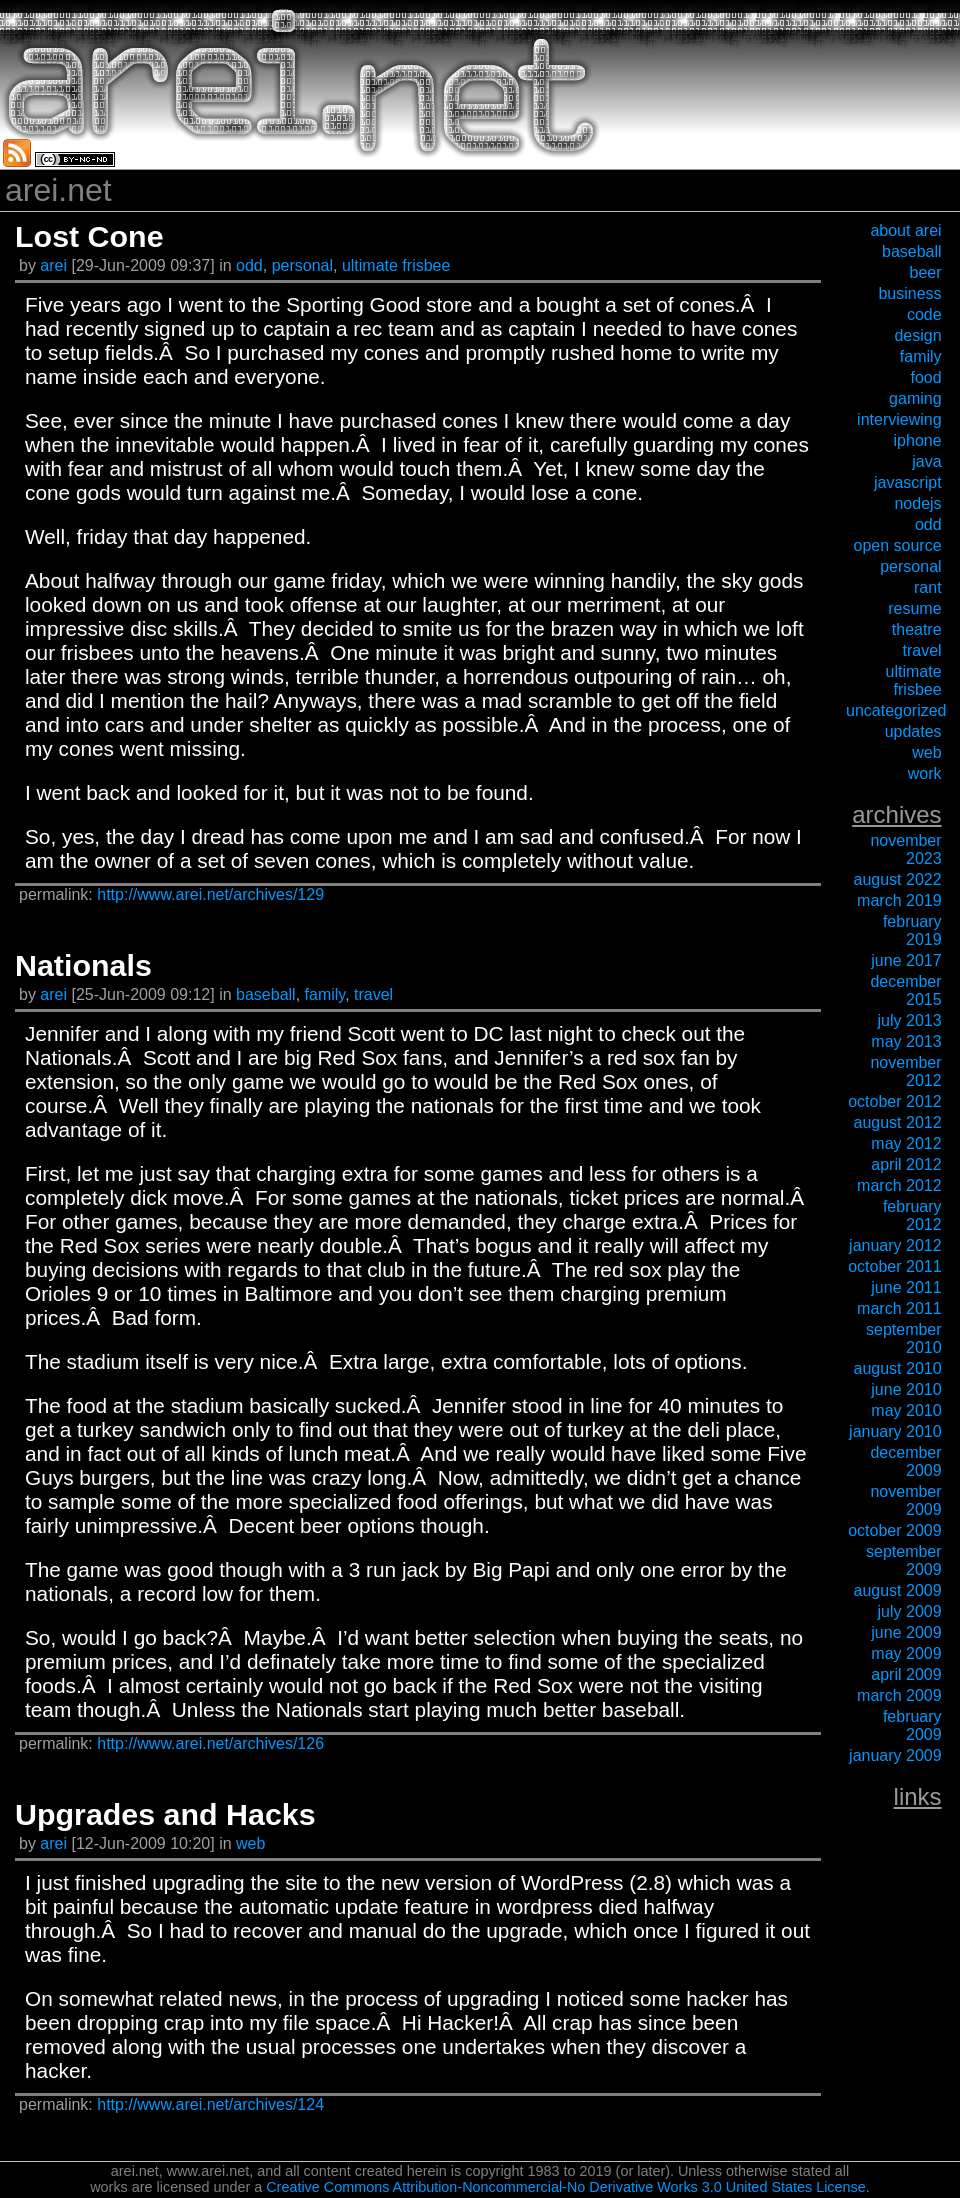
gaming (915, 398)
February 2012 (912, 1215)
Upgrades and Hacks (165, 1814)
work (925, 773)
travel (373, 994)
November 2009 (905, 1500)
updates (913, 731)
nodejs (917, 503)
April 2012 (906, 1164)
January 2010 (895, 1431)
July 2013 (910, 1020)
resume (914, 608)
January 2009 (895, 1755)
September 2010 (904, 1338)
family (325, 994)
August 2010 (898, 1368)
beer (926, 272)
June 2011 (906, 1287)
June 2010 (906, 1389)
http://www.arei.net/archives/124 (210, 2104)
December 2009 (905, 1461)
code (924, 314)
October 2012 (894, 1101)
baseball (266, 994)
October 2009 (894, 1530)
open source (898, 545)
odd (249, 265)
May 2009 (906, 1653)
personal (302, 265)
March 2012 (899, 1185)
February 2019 (912, 930)
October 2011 (894, 1266)
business (909, 293)
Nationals (83, 965)
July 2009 (910, 1611)
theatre (917, 629)
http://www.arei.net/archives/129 (210, 894)
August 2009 (898, 1590)
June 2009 (906, 1632)
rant (928, 587)
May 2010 (906, 1410)
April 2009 (906, 1674)
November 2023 (905, 849)
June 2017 (906, 960)
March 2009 (899, 1695)
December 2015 (905, 990)
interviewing (899, 419)
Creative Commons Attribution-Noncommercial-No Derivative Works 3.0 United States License (566, 2187)
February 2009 (912, 1725)
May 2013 (906, 1041)
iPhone (918, 440)
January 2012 (895, 1245)
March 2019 (899, 900)
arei (55, 265)
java (926, 461)
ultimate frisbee (396, 265)
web (250, 1843)
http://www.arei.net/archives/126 (210, 1743)
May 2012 (906, 1143)
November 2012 (905, 1071)
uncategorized (896, 710)
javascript (908, 482)
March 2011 (899, 1308)
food (925, 377)
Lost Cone (89, 236)
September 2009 (904, 1560)
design (917, 335)
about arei (905, 230)
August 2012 (898, 1122)
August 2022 (898, 879)
